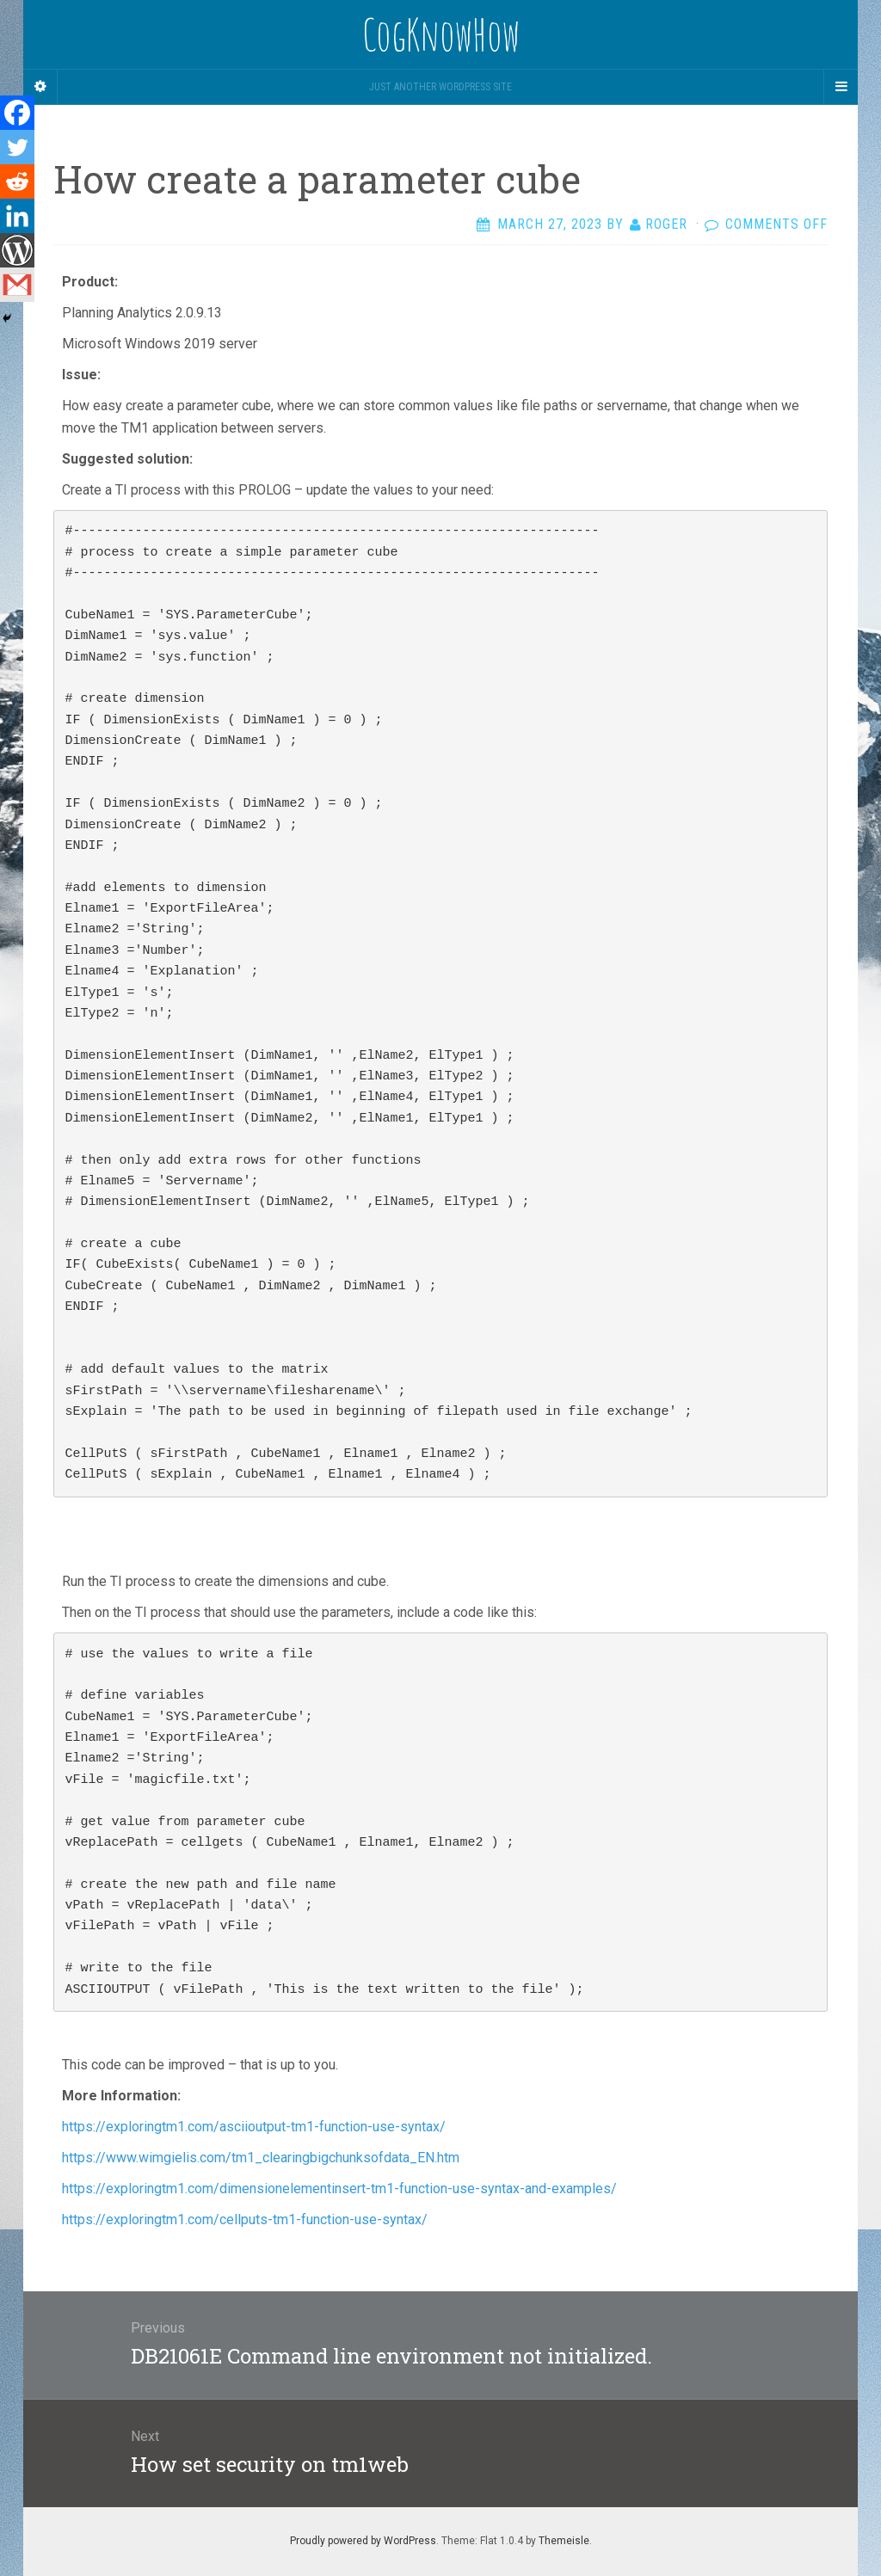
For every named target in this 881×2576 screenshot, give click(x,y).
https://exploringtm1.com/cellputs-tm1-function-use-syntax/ (246, 2219)
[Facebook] (17, 112)
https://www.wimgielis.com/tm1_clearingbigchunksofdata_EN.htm (262, 2157)
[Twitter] (17, 147)
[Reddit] (17, 181)
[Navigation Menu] (840, 87)
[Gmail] (17, 284)
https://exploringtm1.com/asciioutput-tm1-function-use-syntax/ (255, 2126)
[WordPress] (17, 250)
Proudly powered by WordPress (363, 2541)
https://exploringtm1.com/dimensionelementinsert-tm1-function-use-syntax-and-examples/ (341, 2188)
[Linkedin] (17, 216)
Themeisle (564, 2541)
